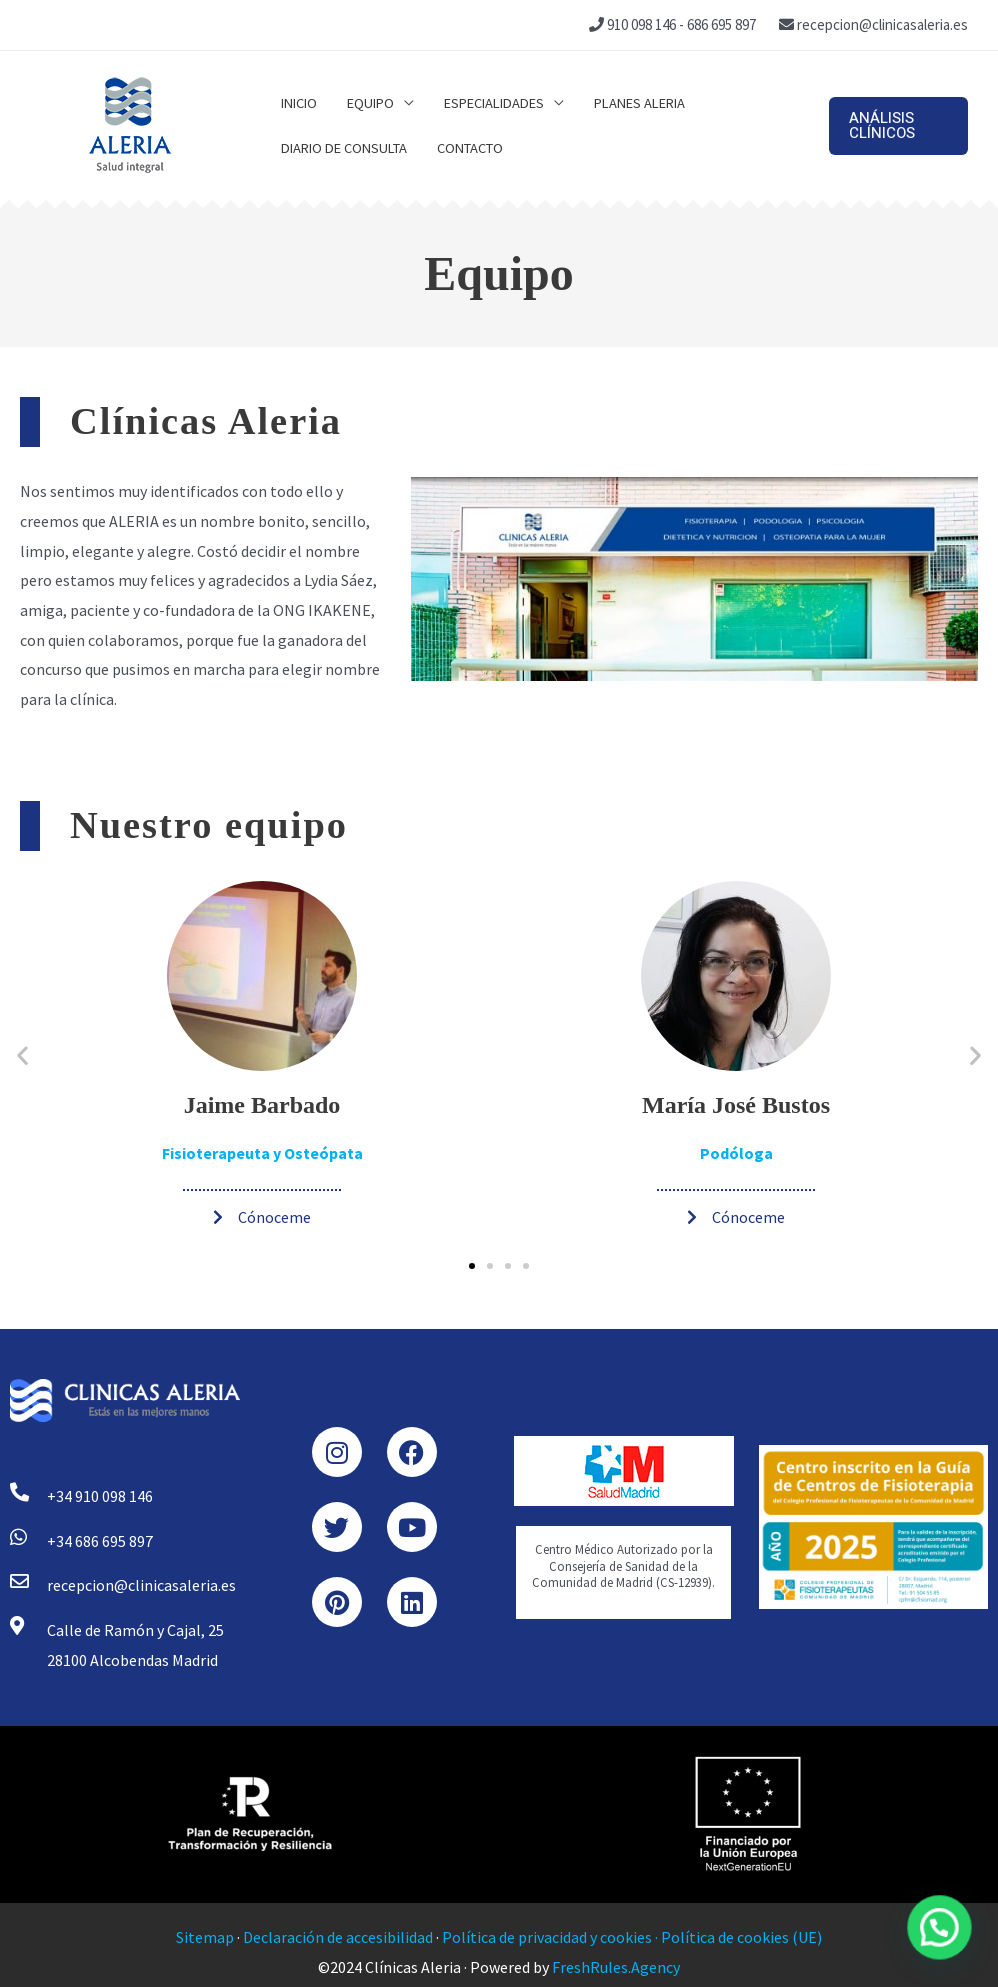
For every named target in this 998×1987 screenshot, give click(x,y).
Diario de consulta (344, 148)
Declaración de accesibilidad (338, 1937)
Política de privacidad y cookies (547, 1937)
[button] (898, 126)
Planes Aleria (639, 103)
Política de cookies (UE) (741, 1937)
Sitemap (205, 1937)
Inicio (299, 103)
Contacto (470, 148)
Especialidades (494, 103)
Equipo (370, 103)
